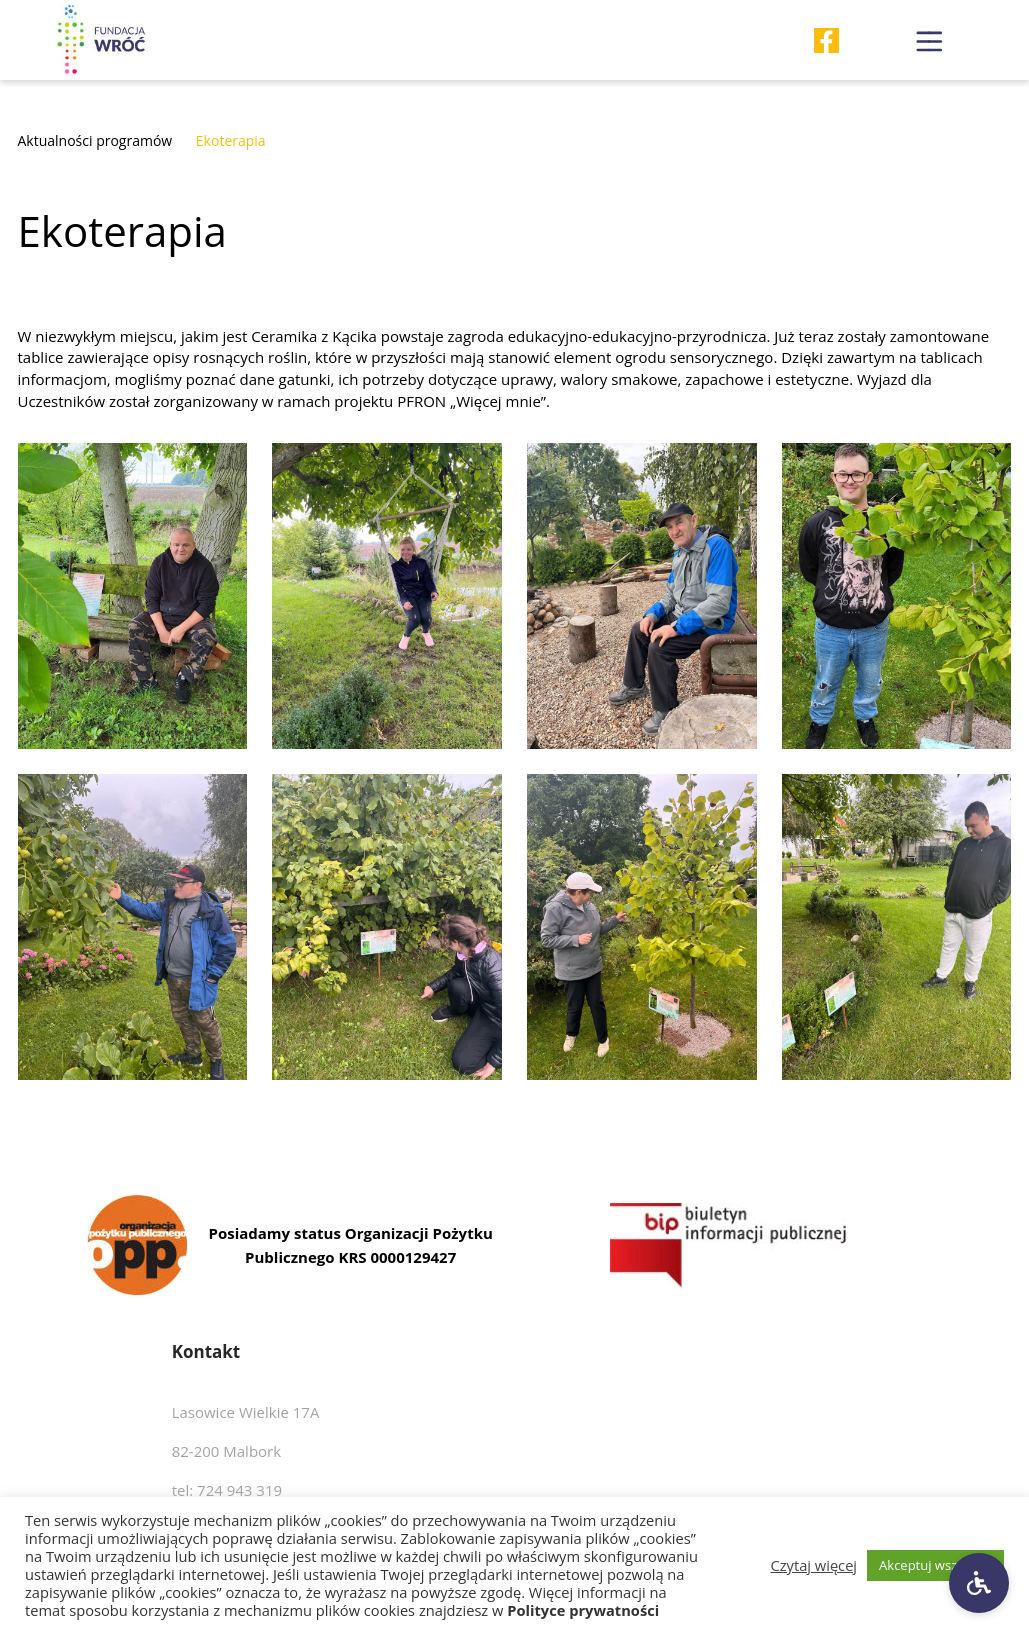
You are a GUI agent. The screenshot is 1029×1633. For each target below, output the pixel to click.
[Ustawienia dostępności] (979, 1583)
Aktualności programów (95, 140)
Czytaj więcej (814, 1565)
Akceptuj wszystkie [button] (935, 1565)
